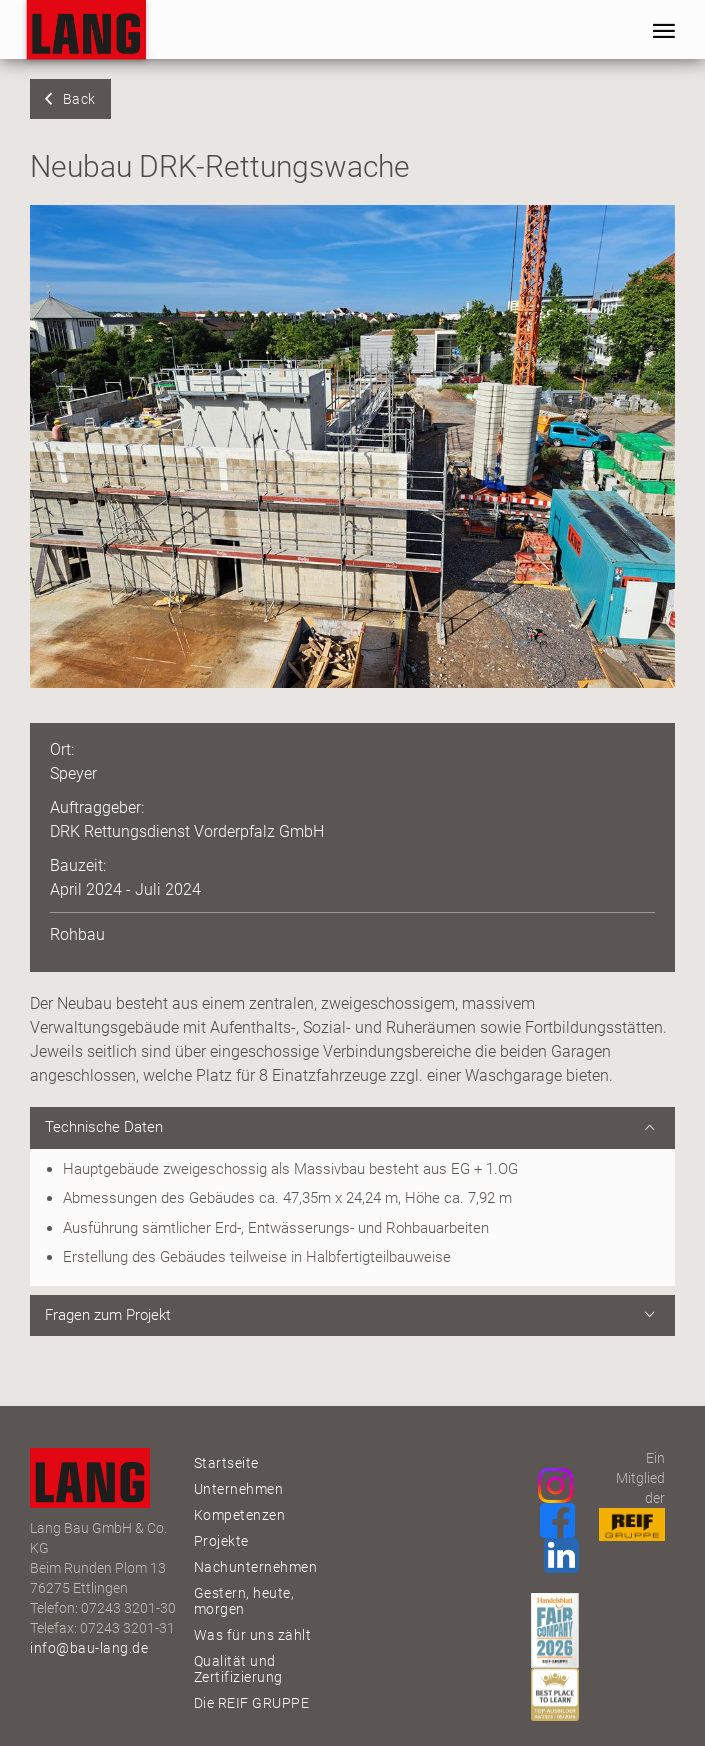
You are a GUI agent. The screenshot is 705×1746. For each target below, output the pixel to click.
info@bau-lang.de (89, 1648)
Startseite (226, 1463)
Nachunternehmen (256, 1567)
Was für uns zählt (253, 1635)
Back (79, 99)
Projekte (221, 1541)
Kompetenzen (240, 1515)
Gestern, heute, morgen (244, 1601)
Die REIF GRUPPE (252, 1703)
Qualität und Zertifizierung (238, 1669)
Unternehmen (239, 1489)
